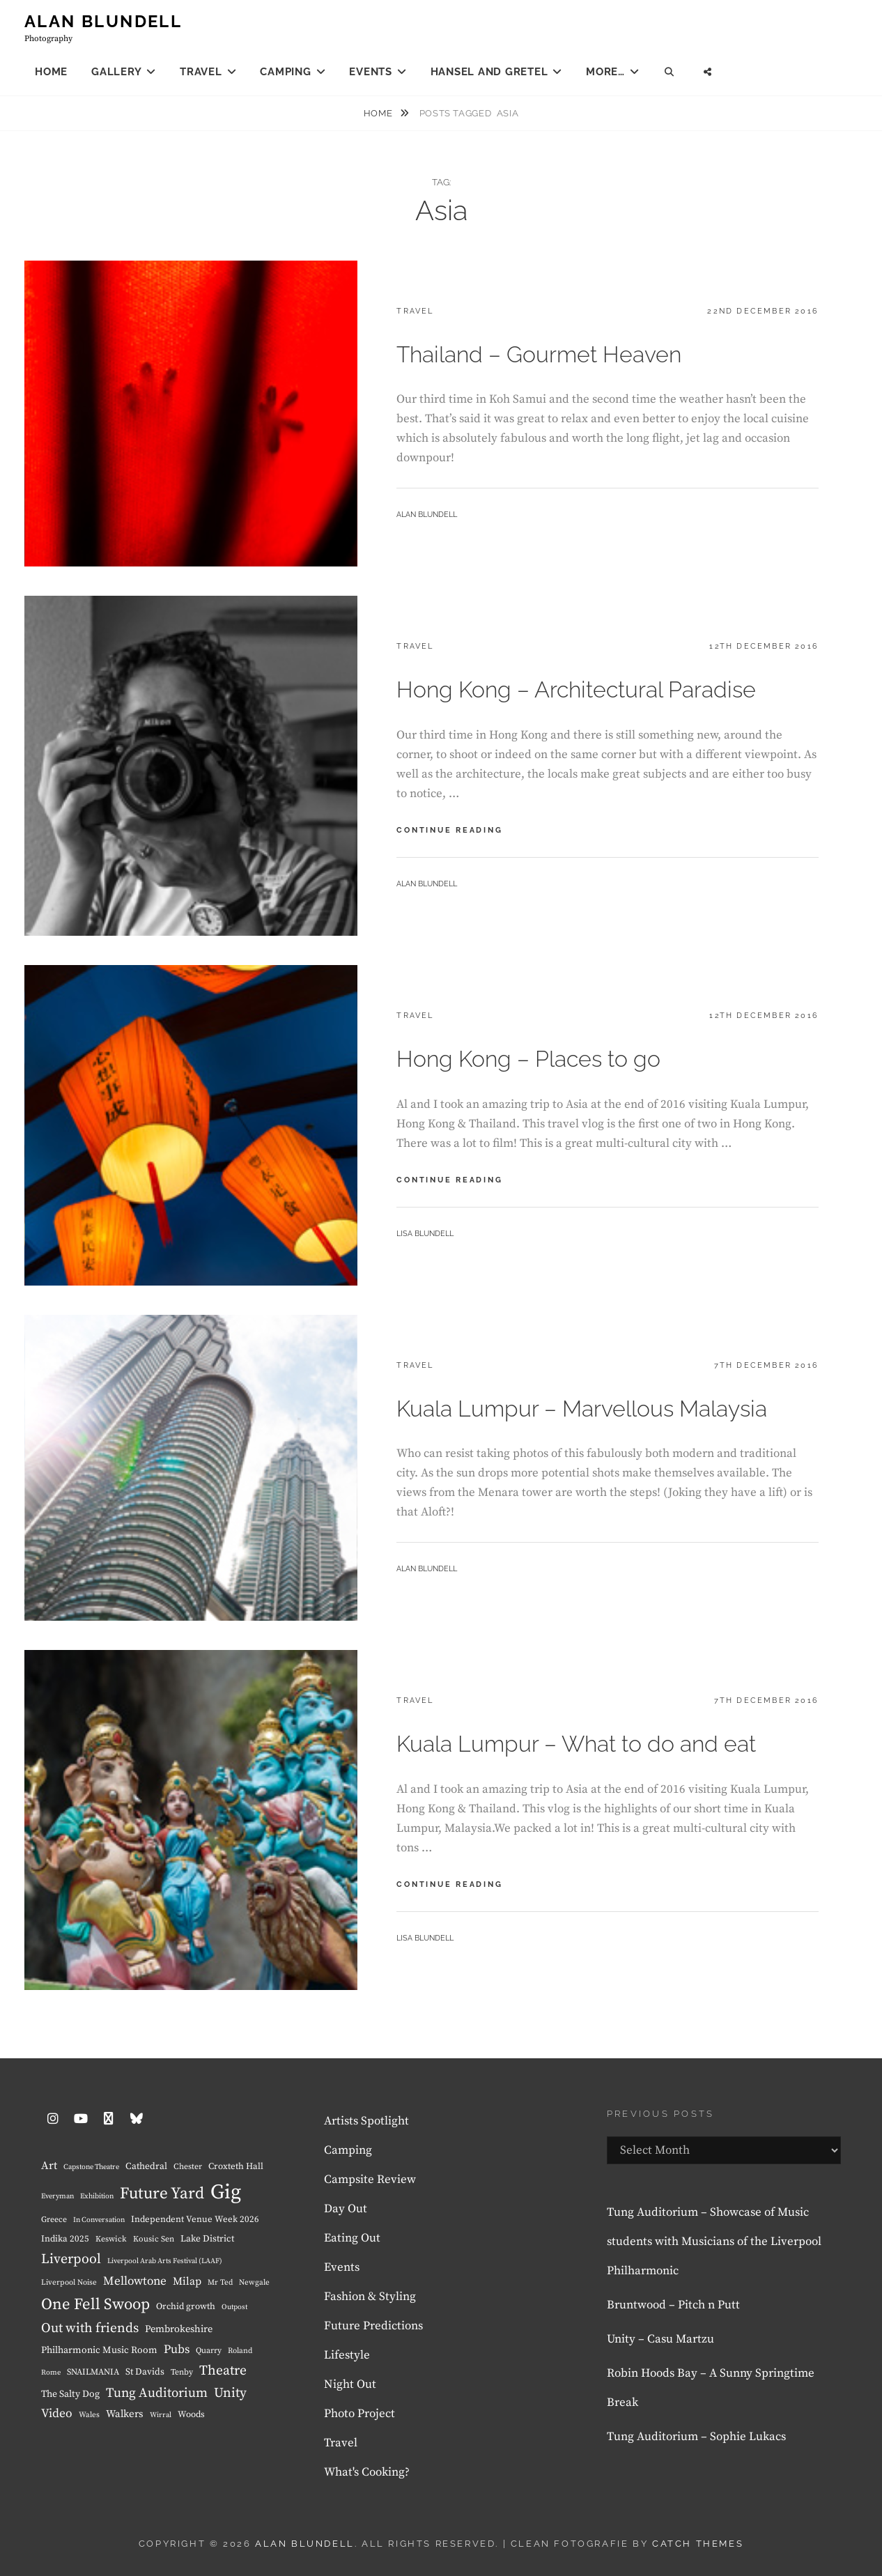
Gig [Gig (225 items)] (225, 2192)
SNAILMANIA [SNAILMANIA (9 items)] (93, 2371)
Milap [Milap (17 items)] (187, 2281)
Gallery (116, 71)
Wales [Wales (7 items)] (89, 2415)
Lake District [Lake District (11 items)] (207, 2239)
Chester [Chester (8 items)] (187, 2166)
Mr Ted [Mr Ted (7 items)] (220, 2283)
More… (605, 71)
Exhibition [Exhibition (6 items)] (97, 2196)
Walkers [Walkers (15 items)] (125, 2414)
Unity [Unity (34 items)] (230, 2392)
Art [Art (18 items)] (49, 2166)
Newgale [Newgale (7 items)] (254, 2283)
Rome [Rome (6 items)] (51, 2372)
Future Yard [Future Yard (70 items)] (162, 2194)
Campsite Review (370, 2179)
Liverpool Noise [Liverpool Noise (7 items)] (69, 2283)
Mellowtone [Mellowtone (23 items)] (135, 2281)
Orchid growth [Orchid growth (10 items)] (185, 2306)
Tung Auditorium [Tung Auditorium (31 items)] (157, 2393)
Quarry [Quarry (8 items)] (209, 2350)
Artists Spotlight (366, 2121)
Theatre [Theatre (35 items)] (223, 2371)
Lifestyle (347, 2355)
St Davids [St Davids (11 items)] (144, 2372)
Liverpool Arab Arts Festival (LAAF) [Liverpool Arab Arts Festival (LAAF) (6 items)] (164, 2261)
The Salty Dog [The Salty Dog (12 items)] (70, 2394)
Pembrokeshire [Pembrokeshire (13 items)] (178, 2329)
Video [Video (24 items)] (56, 2413)
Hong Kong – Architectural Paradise (576, 689)
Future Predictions (373, 2326)
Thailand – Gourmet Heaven (538, 354)
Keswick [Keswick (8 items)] (111, 2239)
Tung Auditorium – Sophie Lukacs (696, 2436)
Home (51, 71)
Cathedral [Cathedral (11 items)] (146, 2167)
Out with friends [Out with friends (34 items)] (90, 2328)
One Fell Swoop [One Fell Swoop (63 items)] (95, 2305)
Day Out (345, 2208)
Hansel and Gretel (489, 71)
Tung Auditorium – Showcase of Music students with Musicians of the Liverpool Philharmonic (714, 2241)
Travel (201, 71)
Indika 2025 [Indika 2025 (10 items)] (65, 2238)
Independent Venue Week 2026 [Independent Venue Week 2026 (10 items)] (195, 2219)
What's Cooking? (367, 2472)
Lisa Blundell (425, 1233)
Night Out (350, 2384)
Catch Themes (697, 2543)
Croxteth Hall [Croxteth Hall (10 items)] (235, 2166)
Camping (285, 71)
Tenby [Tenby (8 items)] (182, 2372)
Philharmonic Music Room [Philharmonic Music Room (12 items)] (99, 2350)
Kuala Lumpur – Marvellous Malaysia (581, 1408)
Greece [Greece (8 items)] (54, 2219)
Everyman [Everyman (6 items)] (57, 2196)
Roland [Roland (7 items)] (240, 2351)
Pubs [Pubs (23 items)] (176, 2349)
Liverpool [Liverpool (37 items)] (71, 2259)
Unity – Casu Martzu (660, 2339)
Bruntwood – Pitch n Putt (673, 2305)
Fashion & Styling (370, 2296)
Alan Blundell (103, 21)
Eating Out (352, 2238)
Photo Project (359, 2413)
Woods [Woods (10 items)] (191, 2414)
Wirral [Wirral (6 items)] (160, 2415)
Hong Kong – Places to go (528, 1059)
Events (370, 71)
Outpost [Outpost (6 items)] (234, 2307)
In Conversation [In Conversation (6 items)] (99, 2220)
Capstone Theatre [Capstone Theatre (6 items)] (91, 2167)
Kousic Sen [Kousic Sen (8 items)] (153, 2239)
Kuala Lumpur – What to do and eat (576, 1744)
